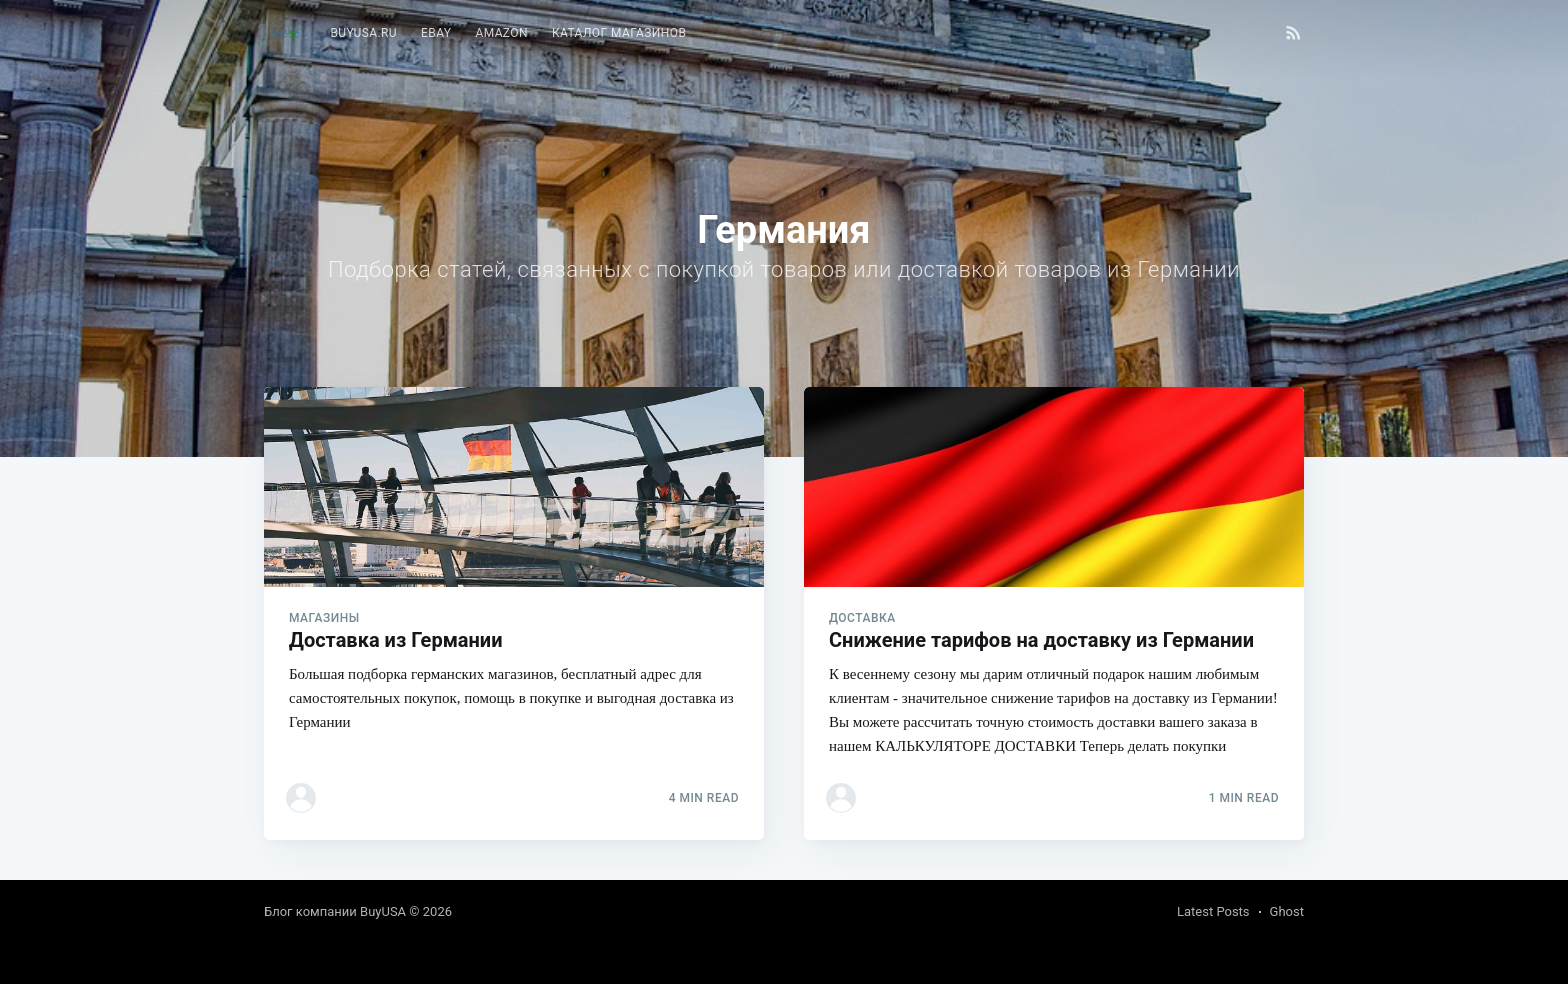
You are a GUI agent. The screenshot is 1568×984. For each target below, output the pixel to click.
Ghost (1287, 911)
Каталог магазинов (619, 33)
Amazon (501, 33)
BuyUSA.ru (363, 33)
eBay (436, 33)
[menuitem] (363, 33)
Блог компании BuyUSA (335, 911)
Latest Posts (1213, 911)
